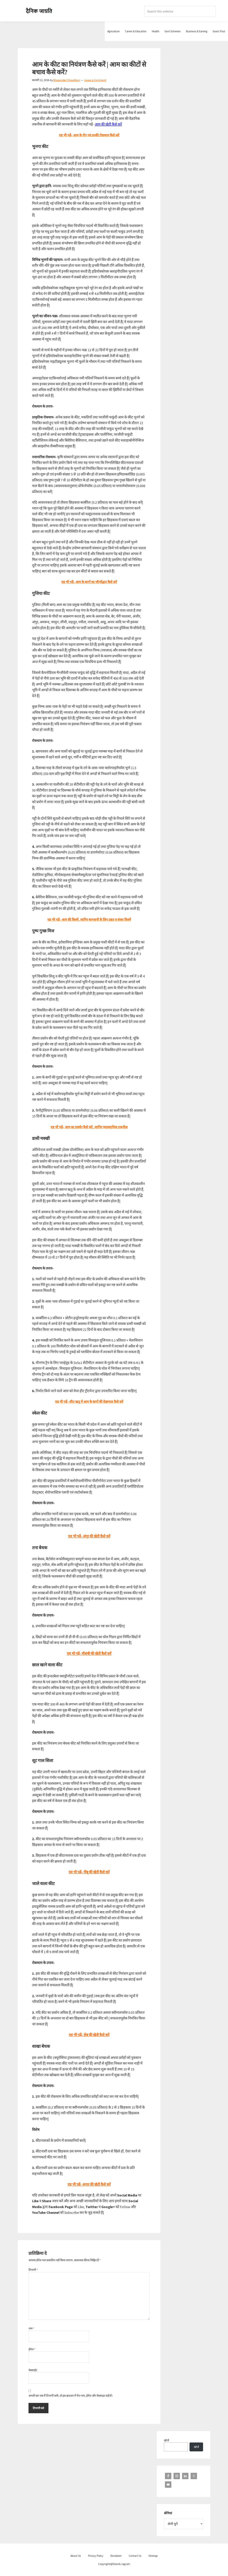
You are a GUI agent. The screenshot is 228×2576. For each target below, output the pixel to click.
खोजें (166, 2440)
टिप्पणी (33, 2270)
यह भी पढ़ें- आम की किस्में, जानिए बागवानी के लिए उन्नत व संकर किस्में (89, 920)
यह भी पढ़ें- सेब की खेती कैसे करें (89, 2034)
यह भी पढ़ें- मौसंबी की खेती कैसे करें (89, 1653)
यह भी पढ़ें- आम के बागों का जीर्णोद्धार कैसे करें (89, 582)
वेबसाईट (32, 2370)
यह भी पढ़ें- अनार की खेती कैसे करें (89, 2184)
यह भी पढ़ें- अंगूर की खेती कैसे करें (89, 1536)
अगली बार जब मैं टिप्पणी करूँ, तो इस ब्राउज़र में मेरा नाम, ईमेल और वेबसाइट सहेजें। (70, 2395)
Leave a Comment (95, 80)
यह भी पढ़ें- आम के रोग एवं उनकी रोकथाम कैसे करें (89, 135)
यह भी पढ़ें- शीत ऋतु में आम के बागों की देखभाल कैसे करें (89, 1402)
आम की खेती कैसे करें (108, 124)
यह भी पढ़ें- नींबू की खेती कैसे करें (89, 1872)
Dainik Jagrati (39, 11)
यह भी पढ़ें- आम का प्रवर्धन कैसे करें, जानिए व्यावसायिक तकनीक (89, 1127)
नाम (31, 2328)
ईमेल (31, 2349)
